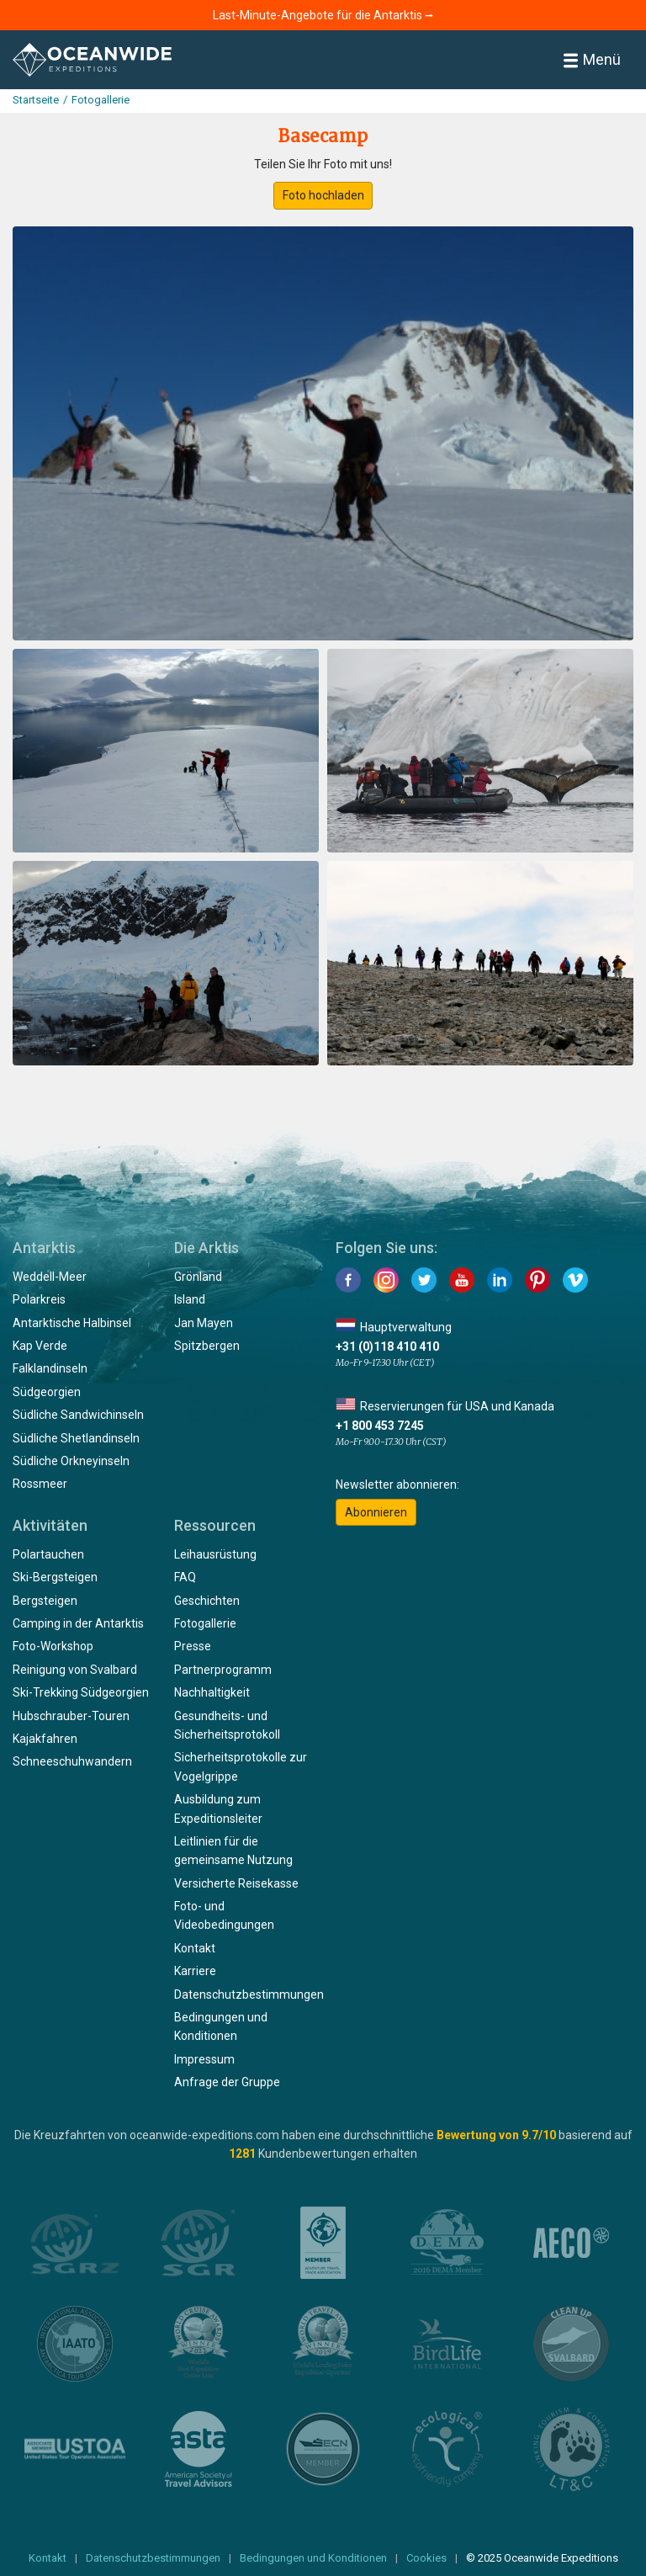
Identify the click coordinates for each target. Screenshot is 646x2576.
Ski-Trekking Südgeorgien (81, 1692)
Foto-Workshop (53, 1646)
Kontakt (194, 1948)
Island (189, 1299)
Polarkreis (39, 1299)
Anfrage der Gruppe (227, 2082)
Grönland (198, 1276)
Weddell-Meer (50, 1276)
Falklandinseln (50, 1368)
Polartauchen (48, 1554)
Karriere (195, 1971)
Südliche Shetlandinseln (76, 1438)
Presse (192, 1646)
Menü (592, 59)
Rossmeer (40, 1483)
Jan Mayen (203, 1323)
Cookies (426, 2558)
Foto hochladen (323, 195)
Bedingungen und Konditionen (313, 2558)
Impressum (204, 2059)
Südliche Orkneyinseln (71, 1461)
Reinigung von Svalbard (75, 1669)
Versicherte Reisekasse (236, 1883)
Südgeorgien (47, 1392)
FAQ (185, 1577)
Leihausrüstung (215, 1554)
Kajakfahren (45, 1738)
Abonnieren (376, 1512)
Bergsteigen (45, 1600)
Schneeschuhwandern (72, 1761)
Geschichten (207, 1600)
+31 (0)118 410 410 (387, 1346)
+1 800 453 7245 (380, 1425)
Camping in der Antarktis (78, 1623)
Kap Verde (40, 1345)
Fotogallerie (205, 1623)
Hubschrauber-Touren (71, 1716)
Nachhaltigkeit (212, 1692)
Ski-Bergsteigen (55, 1577)
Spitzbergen (207, 1345)
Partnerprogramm (223, 1669)
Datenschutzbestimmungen (249, 1994)
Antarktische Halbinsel (72, 1323)
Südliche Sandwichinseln (78, 1414)
